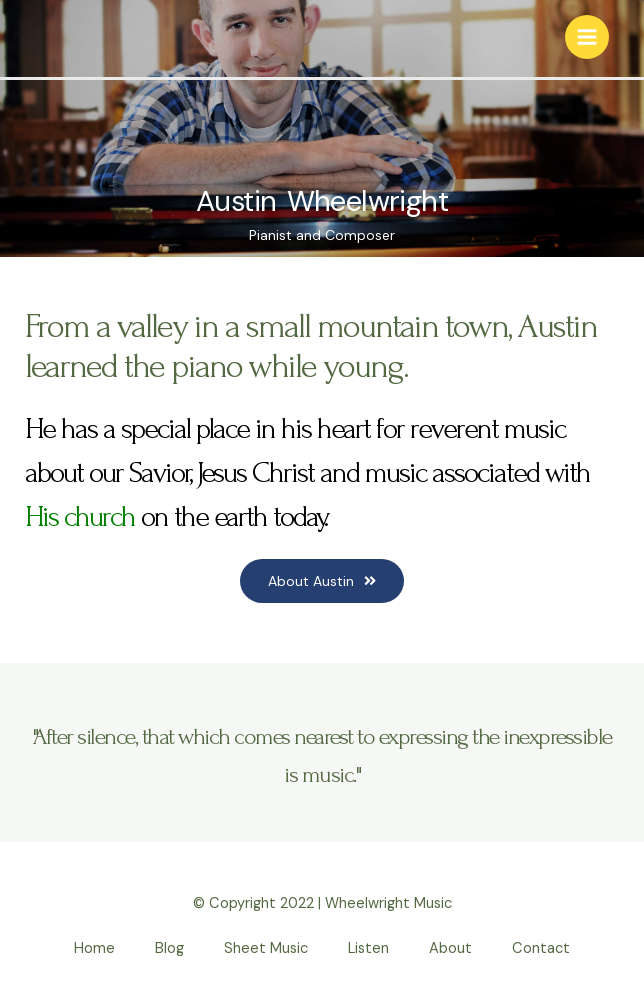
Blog (169, 948)
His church (80, 516)
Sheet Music (266, 948)
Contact (541, 948)
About (450, 948)
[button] (322, 581)
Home (94, 948)
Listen (368, 948)
